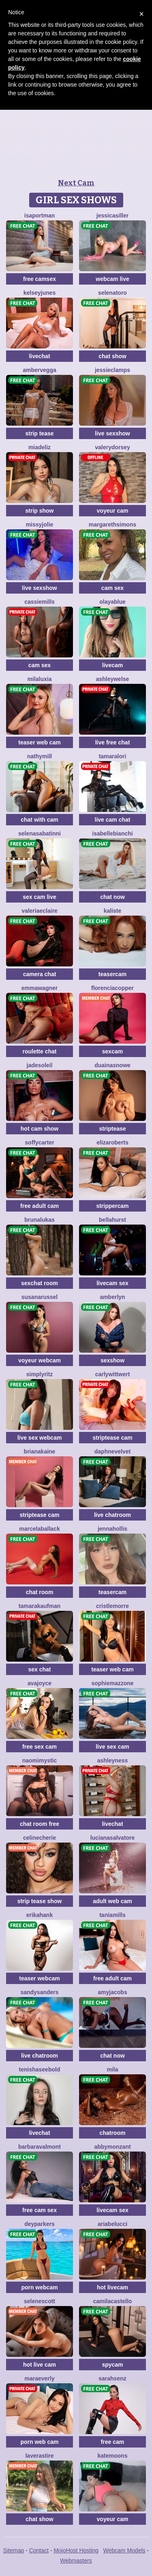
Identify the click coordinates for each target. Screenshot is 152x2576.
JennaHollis (112, 1528)
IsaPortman (39, 215)
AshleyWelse (112, 679)
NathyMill (39, 756)
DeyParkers (39, 2224)
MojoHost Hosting (76, 2550)
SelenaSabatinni (39, 833)
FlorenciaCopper (112, 988)
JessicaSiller (112, 215)
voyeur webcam (39, 1360)
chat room (40, 1592)
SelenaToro (112, 292)
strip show (39, 510)
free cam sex (39, 2210)
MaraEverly (40, 2378)
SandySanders (39, 1992)
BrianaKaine (40, 1451)
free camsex (39, 279)
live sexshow (112, 433)
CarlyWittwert (112, 1374)
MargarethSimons (112, 524)
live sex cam (112, 1746)
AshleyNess (112, 1760)
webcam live (112, 279)
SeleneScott (39, 2301)
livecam (112, 665)
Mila (112, 2069)
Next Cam (76, 182)
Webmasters (76, 2560)
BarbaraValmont (39, 2146)
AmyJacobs (112, 1992)
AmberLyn (112, 1297)
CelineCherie (39, 1837)
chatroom (113, 2133)
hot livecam (112, 2287)
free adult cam (39, 1206)
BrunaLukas (39, 1219)
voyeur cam (112, 510)
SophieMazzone (112, 1683)
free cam (112, 2442)
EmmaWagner (39, 988)
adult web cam (112, 1901)
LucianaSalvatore (112, 1837)
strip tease (39, 433)
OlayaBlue (112, 601)
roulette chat (39, 1051)
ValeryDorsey (112, 447)
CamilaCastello (112, 2301)
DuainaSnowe (112, 1065)
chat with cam (39, 819)
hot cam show (39, 1128)
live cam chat (113, 819)
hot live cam (39, 2364)
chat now (112, 897)
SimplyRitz (39, 1374)
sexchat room (39, 1283)
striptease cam (112, 1437)
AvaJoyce (39, 1683)
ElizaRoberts (112, 1142)
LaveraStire (39, 2455)
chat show (112, 356)
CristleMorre (112, 1606)
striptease (112, 1128)
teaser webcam (39, 1978)
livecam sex (112, 1283)
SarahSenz (112, 2378)
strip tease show (39, 1901)
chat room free (39, 1824)
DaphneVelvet (112, 1451)
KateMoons (113, 2455)
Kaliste (113, 910)
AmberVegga (39, 370)
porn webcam (39, 2287)
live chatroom (112, 1515)
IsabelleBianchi (112, 833)
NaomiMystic (39, 1760)
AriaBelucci (112, 2224)
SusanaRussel (39, 1297)
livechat (39, 356)
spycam (112, 2364)
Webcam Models (124, 2550)
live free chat (112, 742)
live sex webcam (39, 1437)
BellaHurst (112, 1219)
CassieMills (39, 601)
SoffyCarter (39, 1142)
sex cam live (39, 897)
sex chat (39, 1669)
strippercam (112, 1206)
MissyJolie (40, 524)
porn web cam (39, 2442)
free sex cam (39, 1746)
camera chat (39, 974)
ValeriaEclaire (39, 910)
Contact (39, 2550)
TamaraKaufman (40, 1606)
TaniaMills (112, 1915)
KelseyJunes (40, 292)
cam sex (112, 588)
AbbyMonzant (112, 2146)
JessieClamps (112, 370)
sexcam (112, 1051)
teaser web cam (39, 742)
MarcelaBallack (39, 1528)
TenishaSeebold (39, 2069)
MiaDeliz (39, 447)
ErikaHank (39, 1915)
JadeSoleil (40, 1065)
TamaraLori (112, 756)
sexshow (112, 1360)
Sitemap (13, 2550)
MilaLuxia (40, 679)
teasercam (112, 974)
